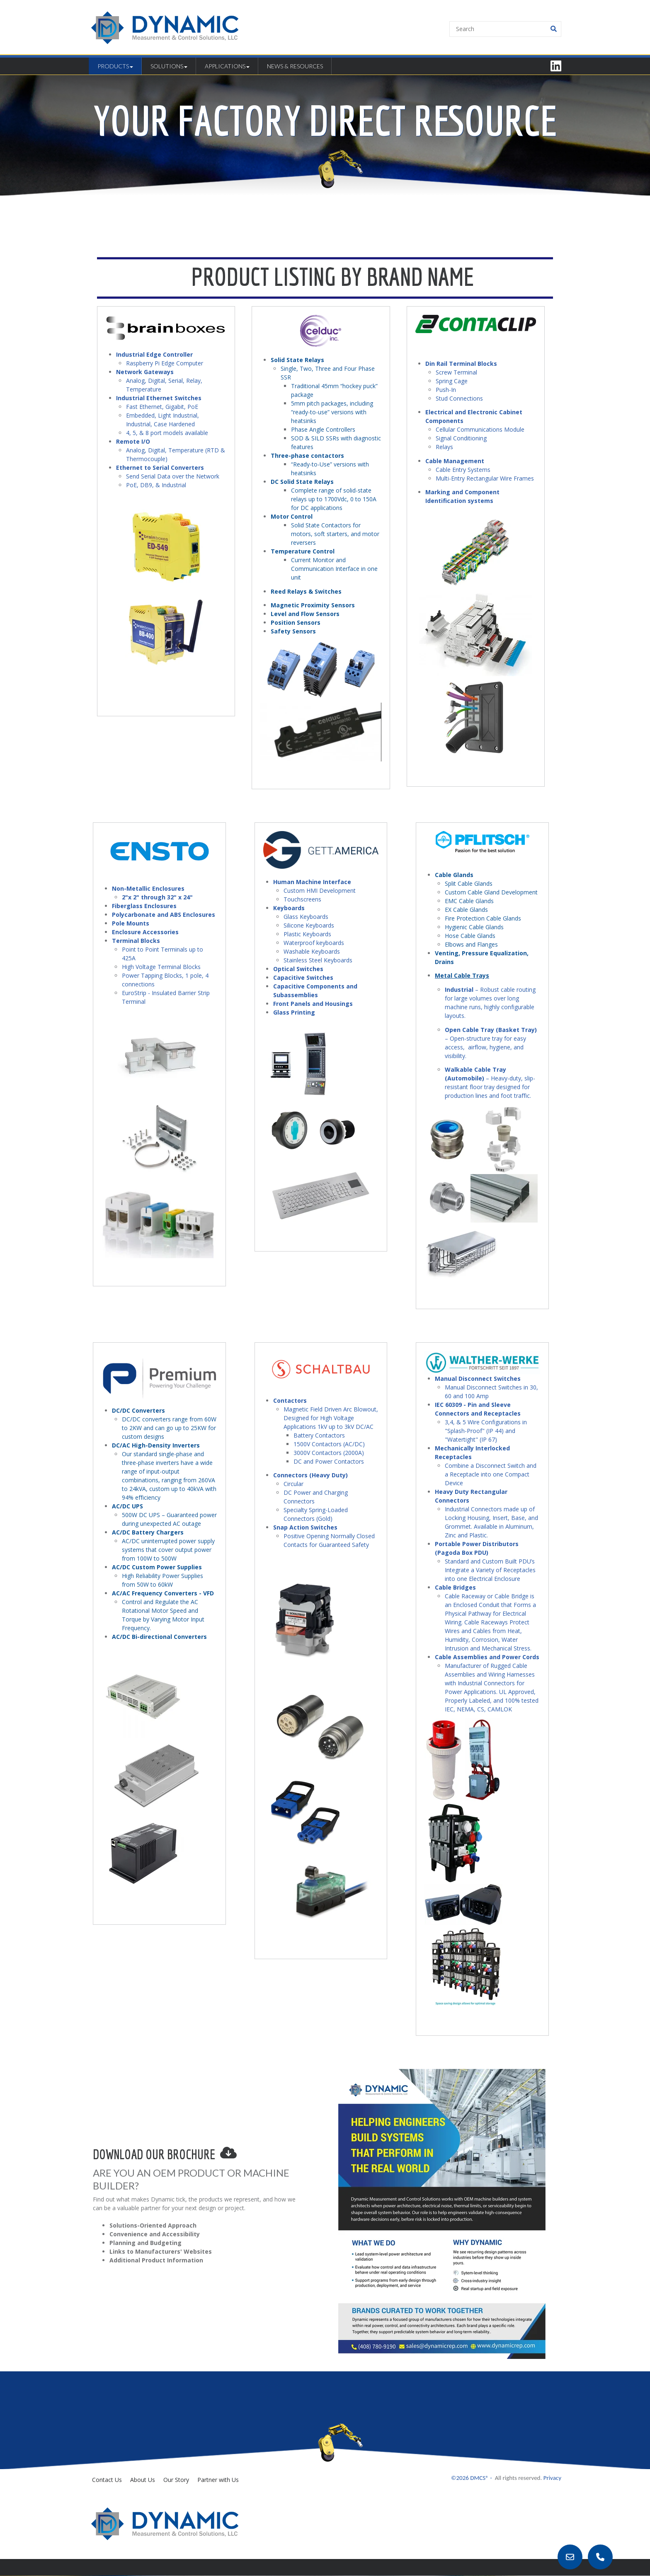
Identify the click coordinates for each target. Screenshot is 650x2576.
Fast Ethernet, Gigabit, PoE (162, 407)
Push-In (446, 390)
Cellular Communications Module (481, 429)
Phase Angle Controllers (323, 429)
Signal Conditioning (461, 438)
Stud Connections (460, 398)
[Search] (505, 29)
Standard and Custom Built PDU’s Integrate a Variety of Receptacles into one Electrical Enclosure (490, 1570)
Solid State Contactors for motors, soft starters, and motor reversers (335, 533)
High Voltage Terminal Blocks (161, 967)
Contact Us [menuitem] (107, 2480)
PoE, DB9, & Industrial (156, 485)
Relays (444, 447)
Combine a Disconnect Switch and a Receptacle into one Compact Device (490, 1474)
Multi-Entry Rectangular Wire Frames (485, 478)
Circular (293, 1484)
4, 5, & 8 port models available (167, 433)
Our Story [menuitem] (176, 2480)
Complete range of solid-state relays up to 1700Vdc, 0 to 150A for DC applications (333, 499)
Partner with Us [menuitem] (218, 2480)
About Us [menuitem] (142, 2480)
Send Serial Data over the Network (172, 476)
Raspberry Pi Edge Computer (165, 363)
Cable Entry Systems (463, 470)
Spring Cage (452, 381)
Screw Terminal (456, 372)
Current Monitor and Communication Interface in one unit (334, 568)
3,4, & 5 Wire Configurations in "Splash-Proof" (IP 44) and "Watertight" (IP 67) (486, 1430)
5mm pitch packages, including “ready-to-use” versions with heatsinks (332, 412)
